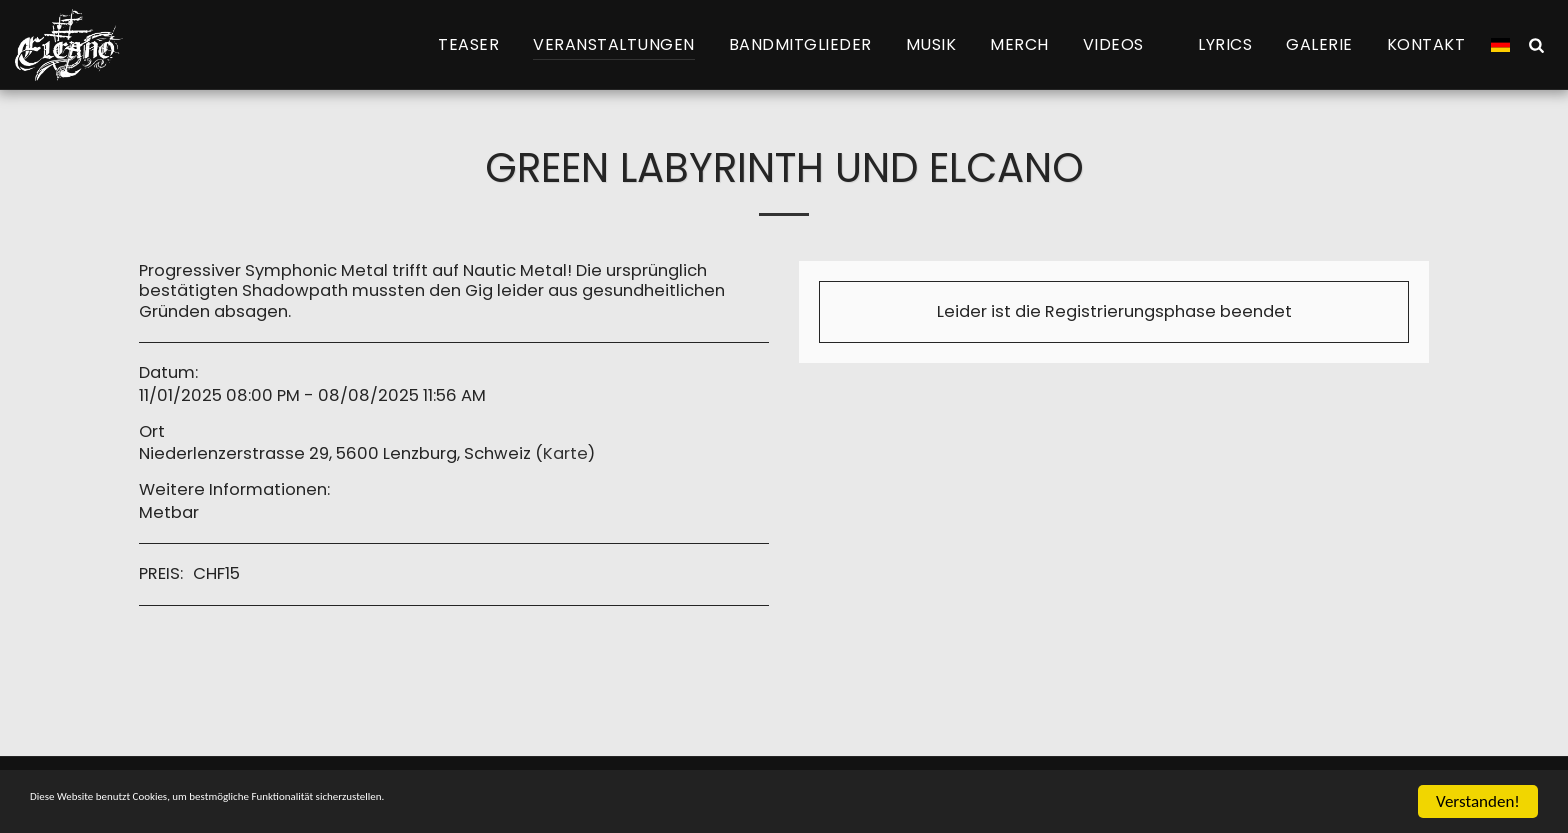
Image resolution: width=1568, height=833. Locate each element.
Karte (565, 453)
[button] (1124, 45)
